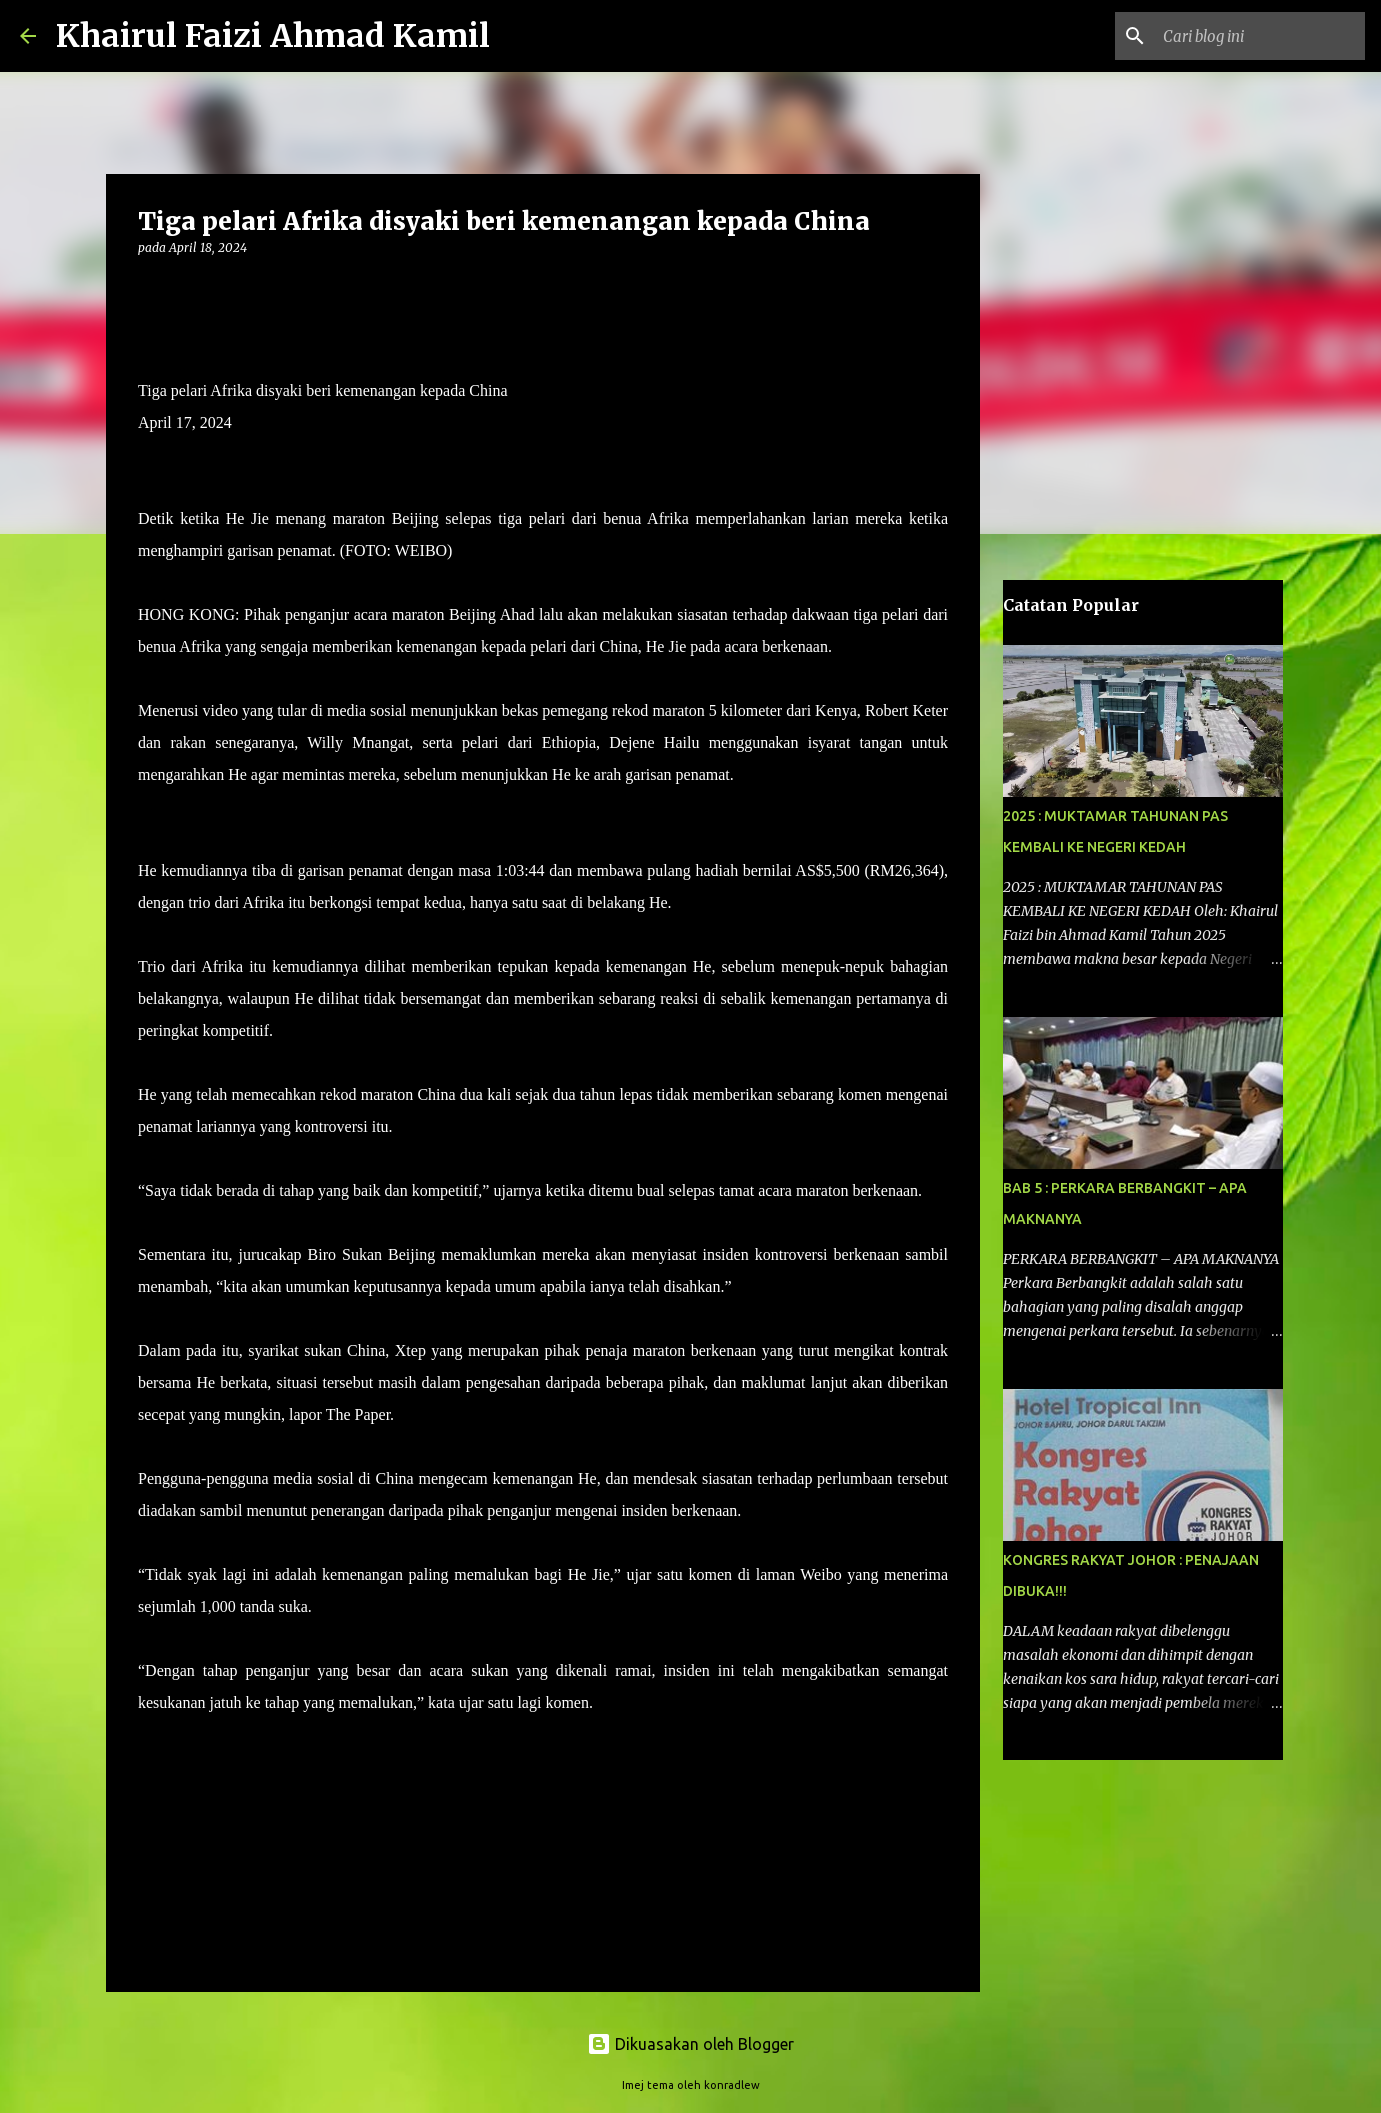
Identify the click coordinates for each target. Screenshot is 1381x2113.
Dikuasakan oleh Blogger (690, 2044)
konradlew (732, 2085)
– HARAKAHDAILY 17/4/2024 (701, 1702)
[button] (150, 288)
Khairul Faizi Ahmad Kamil (273, 36)
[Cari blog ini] (1260, 36)
